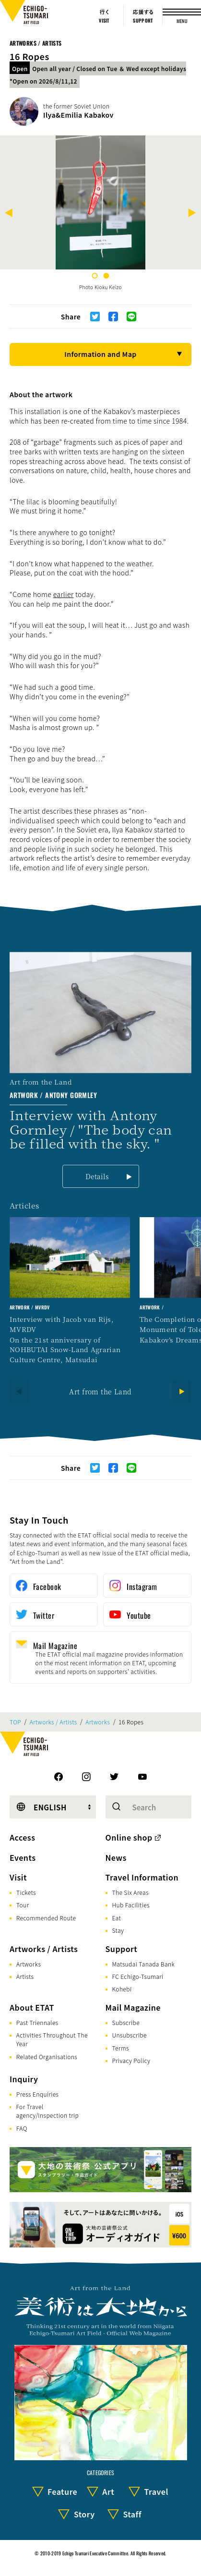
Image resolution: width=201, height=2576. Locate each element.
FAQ (21, 2128)
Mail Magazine (133, 2007)
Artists (25, 1976)
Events (22, 1857)
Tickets (26, 1892)
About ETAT (32, 2007)
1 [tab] (95, 276)
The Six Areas (130, 1892)
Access (22, 1837)
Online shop (129, 1837)
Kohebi (122, 1989)
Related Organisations (46, 2056)
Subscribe (126, 2022)
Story (84, 2514)
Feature (62, 2491)
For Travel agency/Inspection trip (47, 2110)
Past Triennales (37, 2022)
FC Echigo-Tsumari (138, 1976)
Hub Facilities (131, 1905)
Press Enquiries (37, 2094)
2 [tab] (106, 276)
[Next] (192, 214)
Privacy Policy (131, 2060)
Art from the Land (100, 1391)
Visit (18, 1877)
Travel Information (142, 1877)
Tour (22, 1905)
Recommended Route (46, 1918)
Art (108, 2491)
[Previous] (9, 214)
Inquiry (24, 2079)
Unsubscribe (129, 2035)
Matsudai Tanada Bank (143, 1964)
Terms (120, 2048)
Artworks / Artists (35, 43)
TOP (15, 1722)
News (116, 1857)
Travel (156, 2491)
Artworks (97, 1722)
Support (122, 1948)
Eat (116, 1918)
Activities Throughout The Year (52, 2039)
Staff (132, 2514)
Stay (118, 1930)
